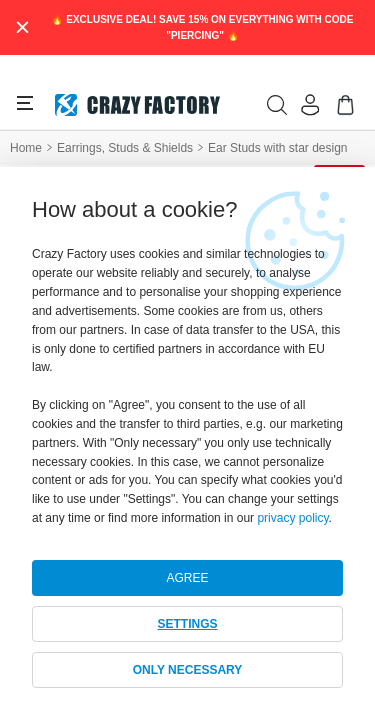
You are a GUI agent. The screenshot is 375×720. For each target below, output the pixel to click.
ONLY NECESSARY (188, 670)
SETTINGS (187, 624)
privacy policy (292, 518)
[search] (277, 105)
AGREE (187, 578)
